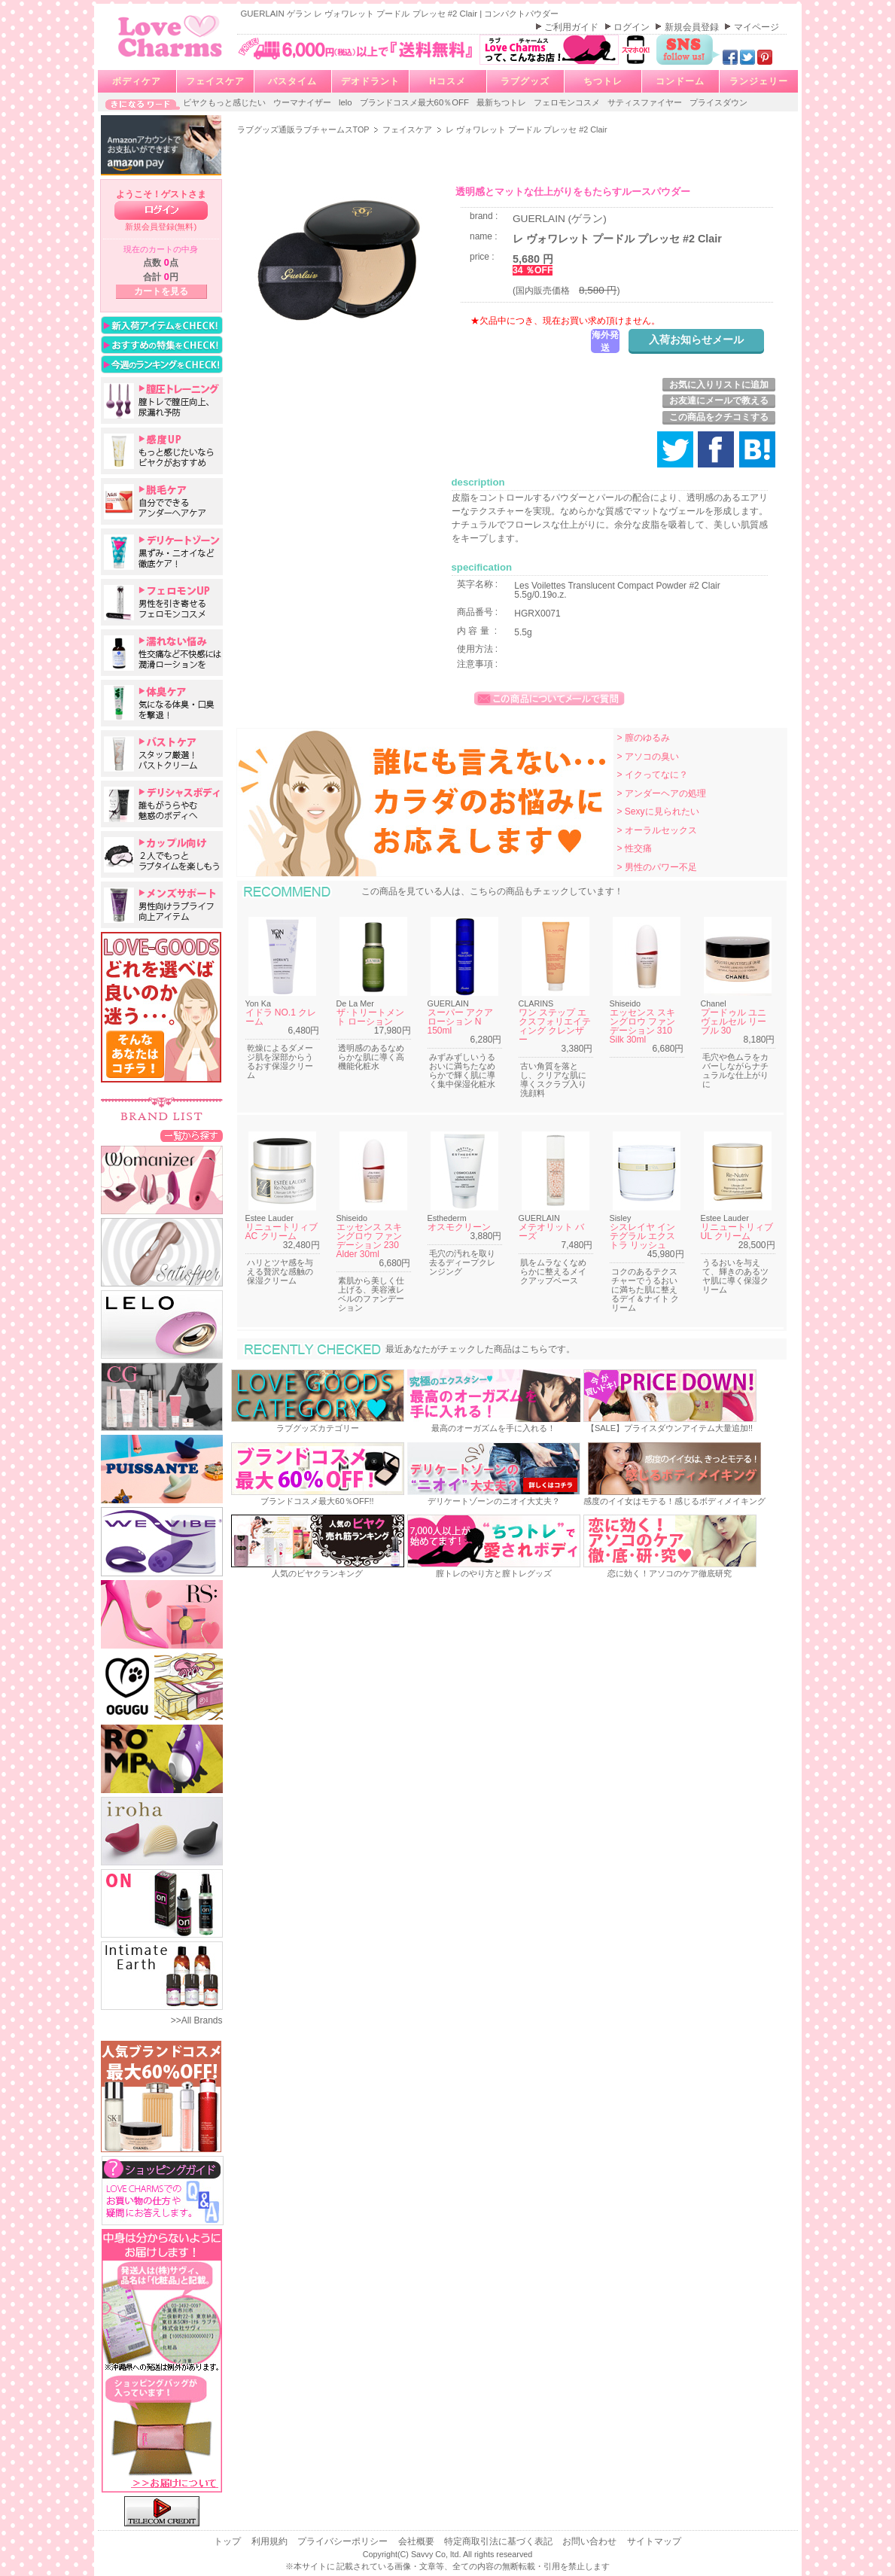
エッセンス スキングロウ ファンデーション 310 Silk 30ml (642, 1026)
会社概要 (417, 2541)
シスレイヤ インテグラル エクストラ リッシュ (642, 1236)
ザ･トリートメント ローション (370, 1017)
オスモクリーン (459, 1227)
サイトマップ (654, 2541)
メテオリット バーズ (551, 1231)
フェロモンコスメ (568, 102)
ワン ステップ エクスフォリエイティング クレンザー (555, 1026)
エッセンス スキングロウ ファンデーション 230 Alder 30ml (369, 1240)
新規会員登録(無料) (161, 226)
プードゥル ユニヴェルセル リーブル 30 (733, 1021)
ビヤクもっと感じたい (225, 102)
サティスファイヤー (645, 102)
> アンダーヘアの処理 (661, 793)
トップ (228, 2541)
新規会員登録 (693, 27)
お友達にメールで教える (719, 400)
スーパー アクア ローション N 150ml (460, 1021)
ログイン (632, 27)
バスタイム (292, 81)
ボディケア (136, 81)
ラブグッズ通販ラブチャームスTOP (304, 129)
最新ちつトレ (502, 102)
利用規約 (270, 2541)
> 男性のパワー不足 (657, 867)
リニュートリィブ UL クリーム (737, 1231)
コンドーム (680, 81)
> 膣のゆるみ (643, 737)
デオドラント (370, 81)
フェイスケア (215, 81)
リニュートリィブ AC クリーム (281, 1231)
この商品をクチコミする (719, 417)
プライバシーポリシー (343, 2541)
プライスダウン (718, 102)
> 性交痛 (634, 848)
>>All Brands (197, 2020)
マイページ (756, 27)
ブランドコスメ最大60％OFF (416, 102)
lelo (347, 102)
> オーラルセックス (657, 830)
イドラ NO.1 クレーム (281, 1017)
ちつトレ (603, 81)
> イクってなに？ (652, 774)
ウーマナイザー (303, 102)
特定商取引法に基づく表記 (499, 2541)
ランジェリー (758, 81)
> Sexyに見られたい (658, 811)
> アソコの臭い (648, 756)
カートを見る (161, 291)
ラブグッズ (525, 81)
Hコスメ (447, 81)
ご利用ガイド (572, 27)
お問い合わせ (590, 2541)
